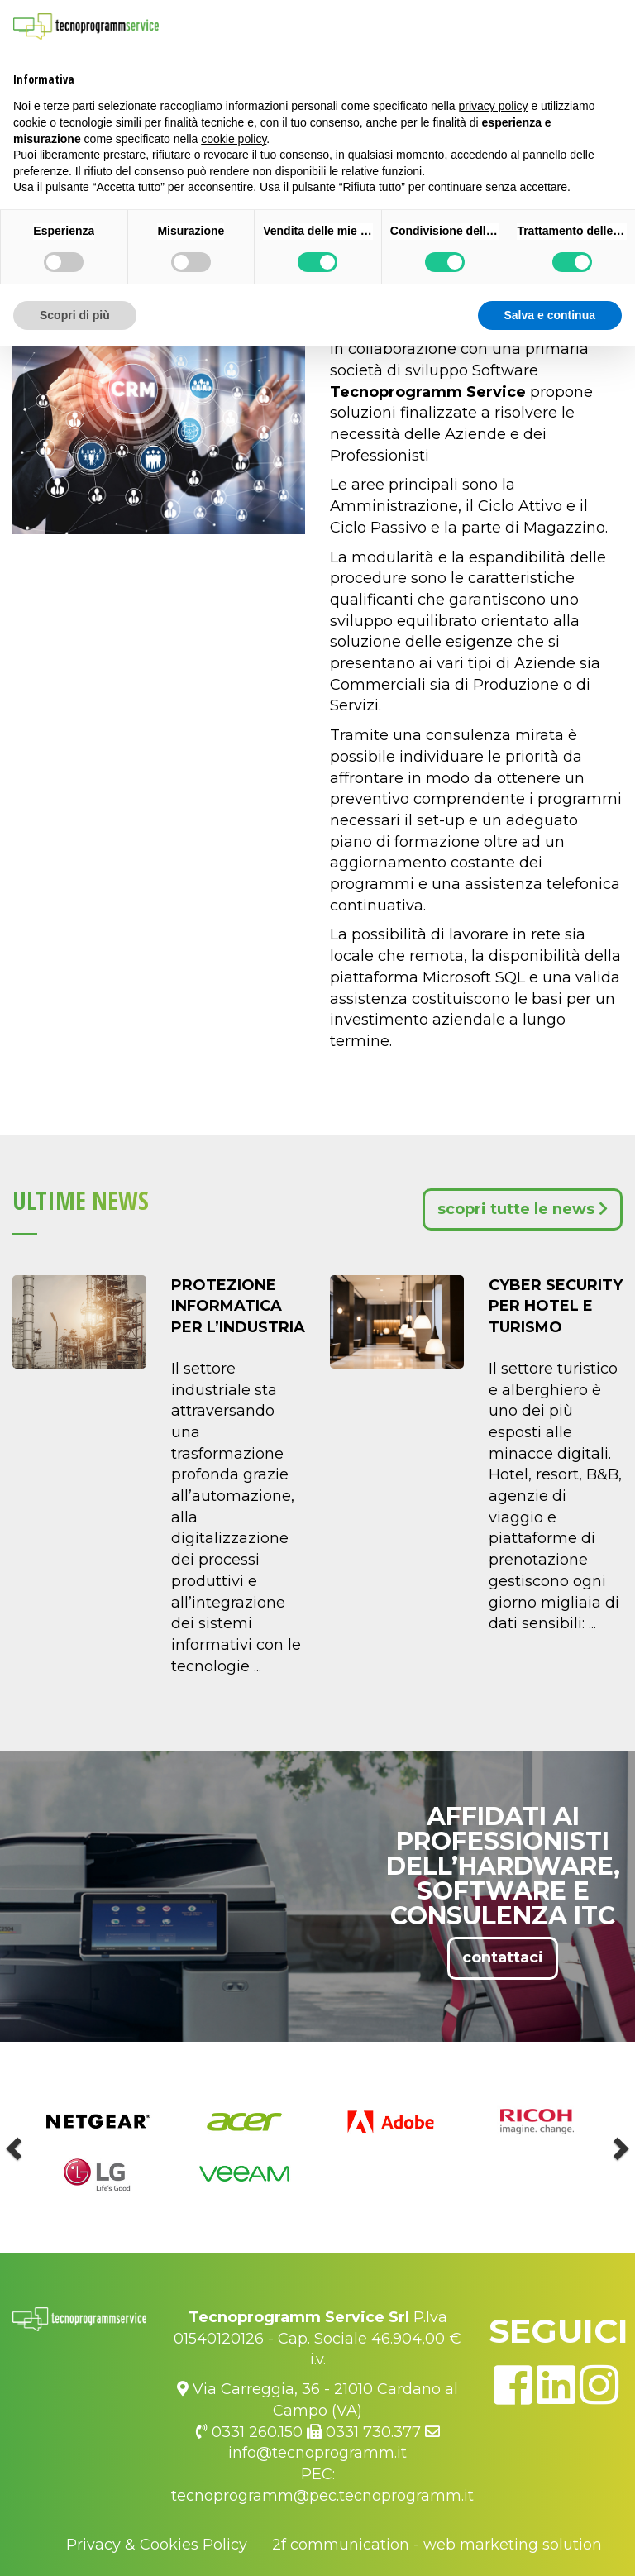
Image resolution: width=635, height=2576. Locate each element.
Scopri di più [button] (75, 315)
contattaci (502, 1957)
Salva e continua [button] (549, 315)
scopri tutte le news (522, 1209)
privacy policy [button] (493, 105)
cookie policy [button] (233, 139)
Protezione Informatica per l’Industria (238, 1306)
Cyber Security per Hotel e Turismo (556, 1306)
